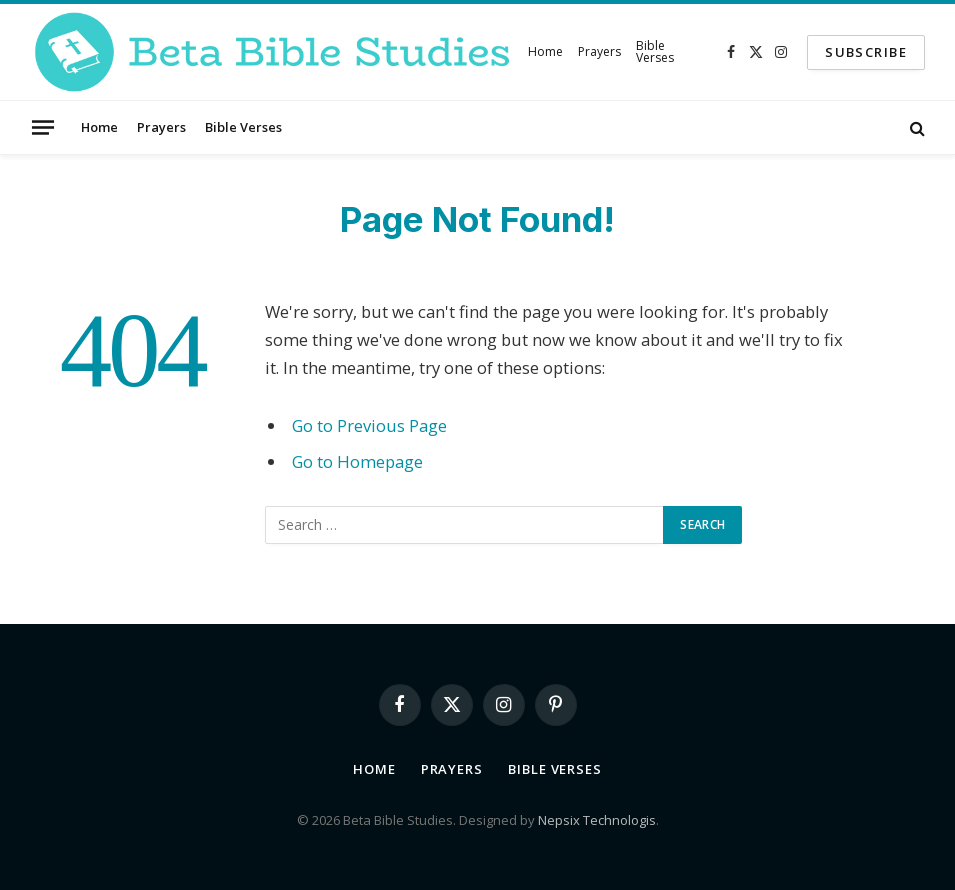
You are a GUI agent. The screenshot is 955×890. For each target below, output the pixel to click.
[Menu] (43, 127)
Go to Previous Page (369, 425)
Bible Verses (654, 51)
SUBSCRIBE (866, 52)
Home (545, 51)
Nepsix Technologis (597, 820)
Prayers (599, 51)
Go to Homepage (357, 461)
